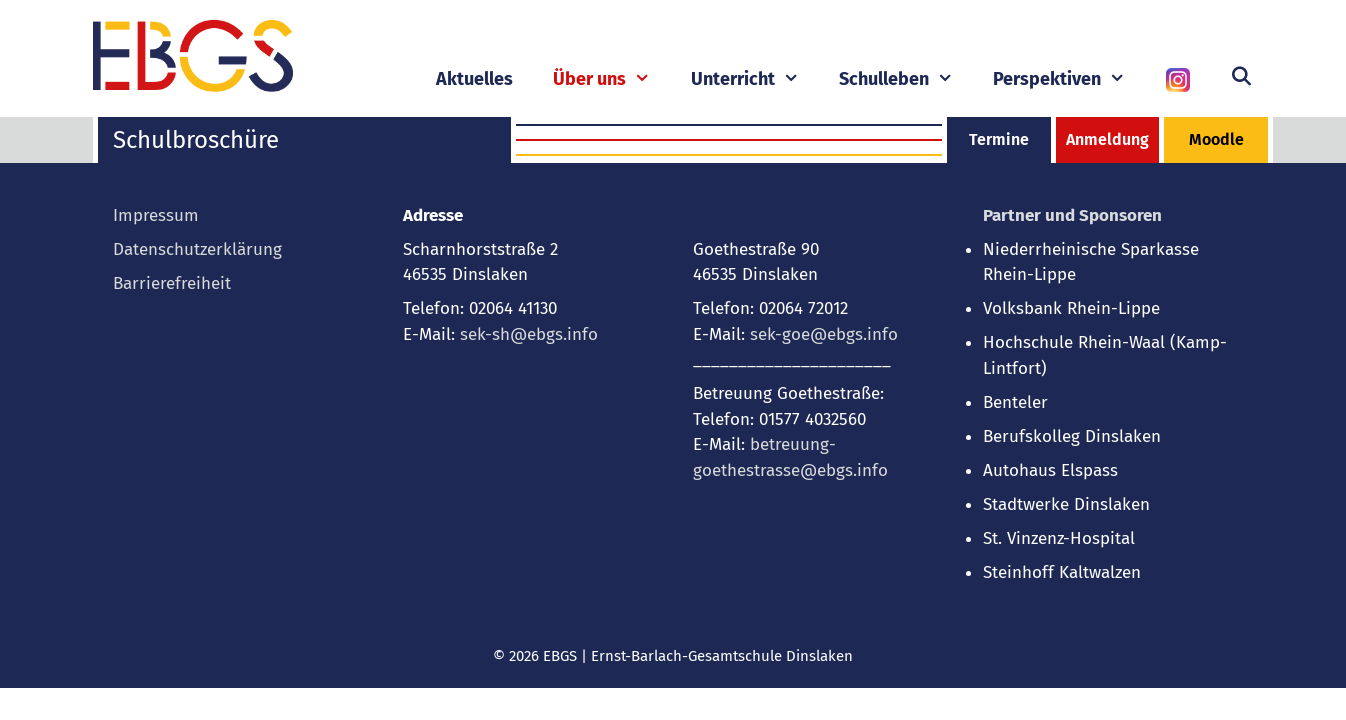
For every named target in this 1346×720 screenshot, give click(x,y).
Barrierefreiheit (172, 283)
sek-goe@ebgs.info (824, 334)
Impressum (156, 215)
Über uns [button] (611, 79)
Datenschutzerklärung (197, 249)
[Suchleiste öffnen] (1241, 77)
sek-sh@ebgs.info (529, 334)
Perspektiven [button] (1069, 79)
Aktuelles (474, 79)
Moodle (1216, 139)
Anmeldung (1107, 139)
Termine (999, 139)
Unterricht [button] (755, 79)
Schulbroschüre (196, 140)
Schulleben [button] (906, 79)
